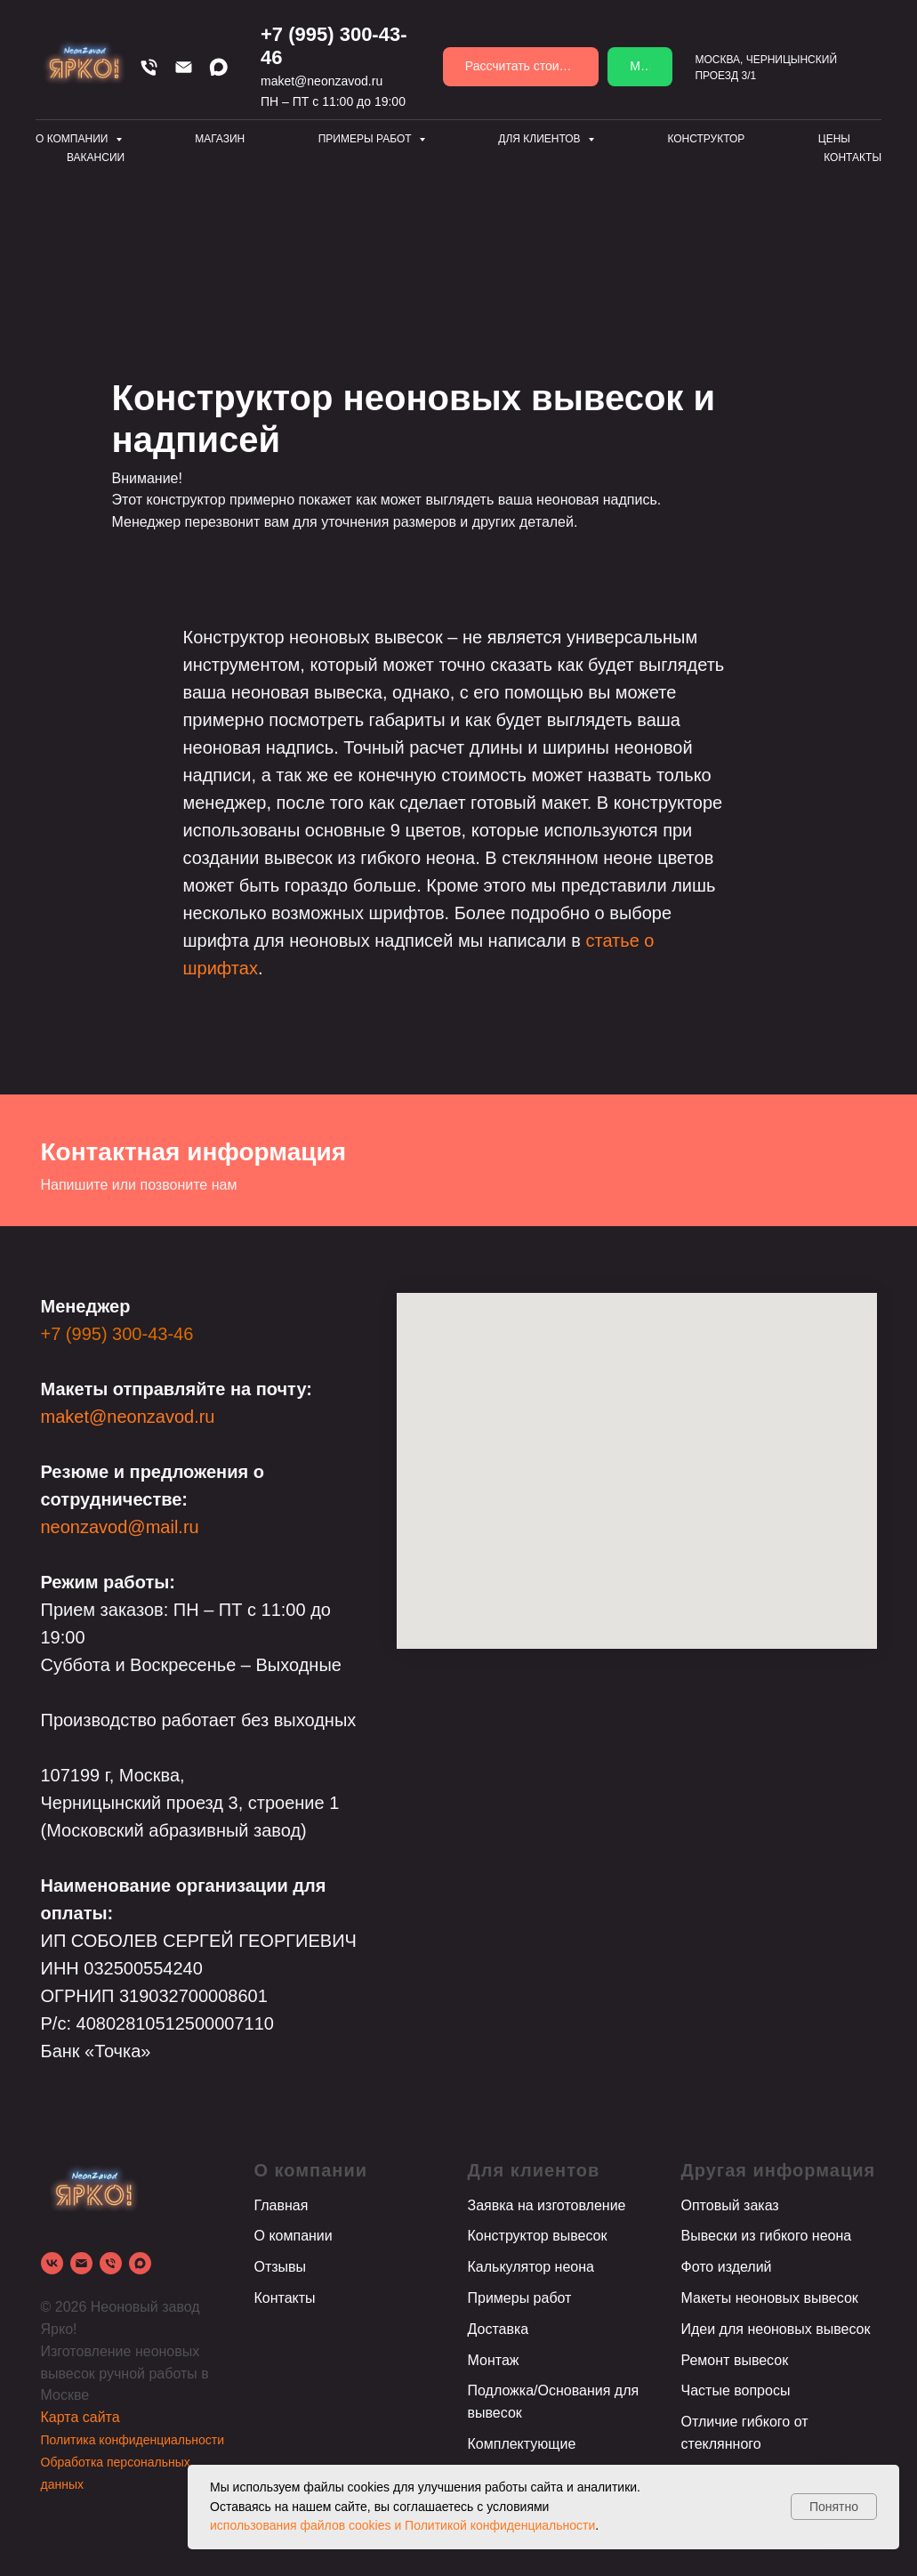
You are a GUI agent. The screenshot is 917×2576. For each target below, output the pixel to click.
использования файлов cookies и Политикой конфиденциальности (402, 2525)
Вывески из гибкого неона (766, 2235)
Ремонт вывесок (735, 2360)
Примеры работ (520, 2297)
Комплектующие (522, 2443)
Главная (281, 2205)
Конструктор (705, 139)
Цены (834, 139)
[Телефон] (149, 67)
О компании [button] (73, 139)
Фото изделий (726, 2266)
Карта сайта (80, 2417)
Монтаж (493, 2360)
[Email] (184, 67)
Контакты (852, 157)
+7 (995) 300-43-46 (117, 1334)
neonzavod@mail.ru (120, 1527)
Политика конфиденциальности (133, 2440)
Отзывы (280, 2266)
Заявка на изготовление (547, 2205)
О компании (293, 2235)
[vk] (52, 2263)
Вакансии (96, 157)
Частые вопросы (736, 2390)
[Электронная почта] (81, 2263)
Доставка (498, 2329)
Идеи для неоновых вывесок (776, 2329)
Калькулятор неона (531, 2266)
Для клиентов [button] (540, 139)
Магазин (220, 139)
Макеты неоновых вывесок (769, 2297)
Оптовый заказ (730, 2205)
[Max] (218, 67)
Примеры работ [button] (366, 139)
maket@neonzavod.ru (321, 81)
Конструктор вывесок (537, 2235)
